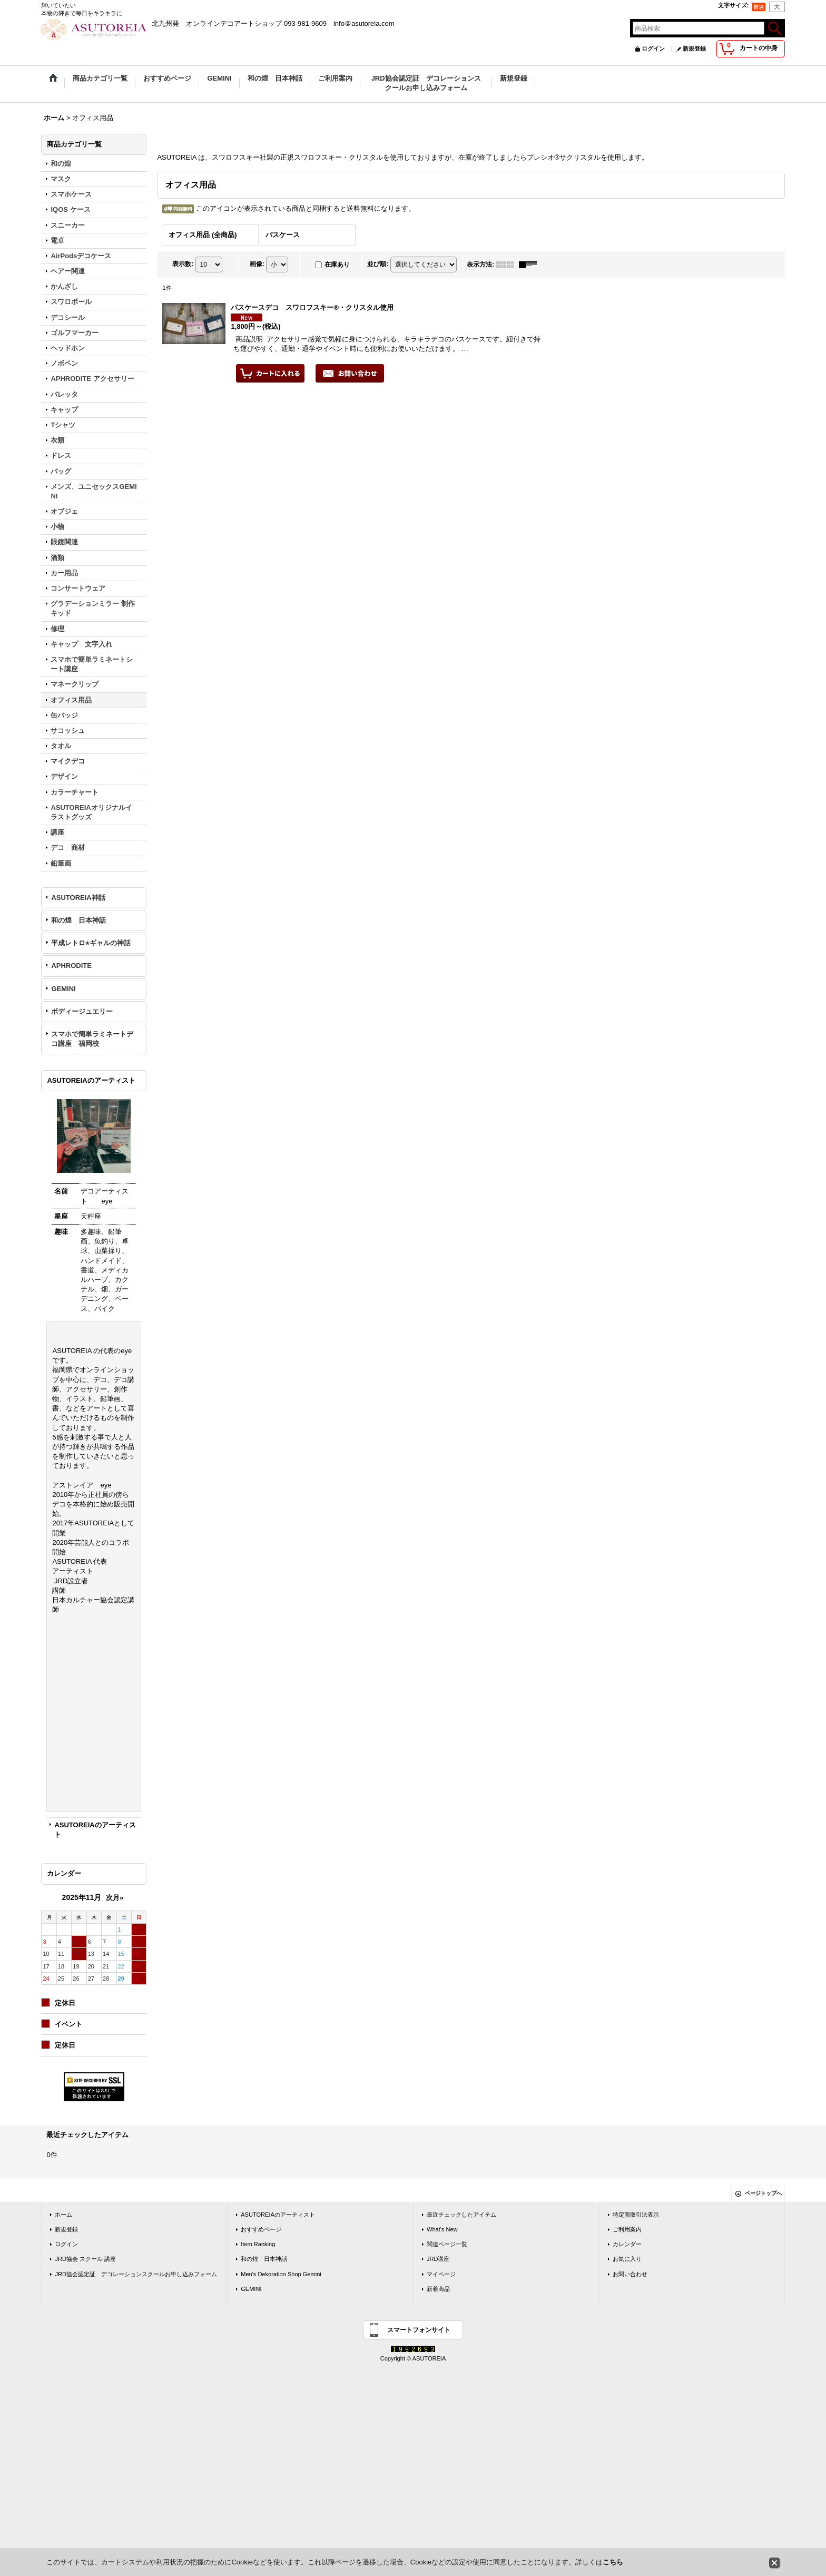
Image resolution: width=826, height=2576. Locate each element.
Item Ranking (258, 2244)
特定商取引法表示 (636, 2214)
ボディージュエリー (82, 1011)
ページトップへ (763, 2193)
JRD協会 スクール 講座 (85, 2259)
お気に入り (627, 2259)
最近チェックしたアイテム (461, 2214)
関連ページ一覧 (447, 2244)
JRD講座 (438, 2259)
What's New (442, 2229)
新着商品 (438, 2289)
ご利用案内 (627, 2229)
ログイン (653, 48)
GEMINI (63, 989)
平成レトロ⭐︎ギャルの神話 (91, 943)
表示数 (182, 264)
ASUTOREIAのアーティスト (278, 2214)
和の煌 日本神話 (78, 920)
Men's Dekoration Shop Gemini (281, 2274)
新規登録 (694, 48)
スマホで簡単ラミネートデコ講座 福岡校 (92, 1038)
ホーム (63, 2214)
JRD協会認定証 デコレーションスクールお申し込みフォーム (136, 2274)
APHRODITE (71, 965)
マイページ (441, 2274)
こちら (613, 2562)
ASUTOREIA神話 (78, 898)
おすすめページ (261, 2229)
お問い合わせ (630, 2274)
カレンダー (627, 2244)
